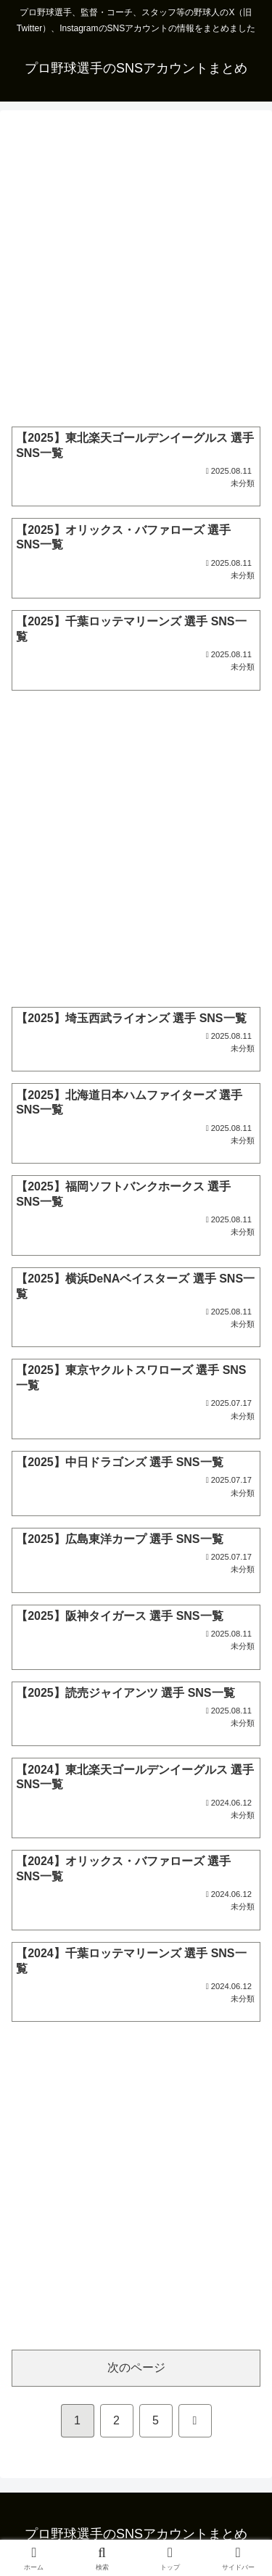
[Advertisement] (136, 269)
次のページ (136, 2367)
